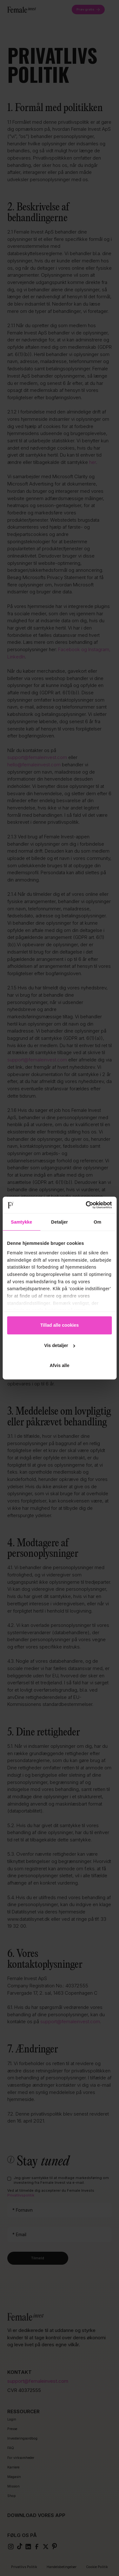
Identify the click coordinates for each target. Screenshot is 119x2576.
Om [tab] (97, 1222)
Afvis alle (59, 1365)
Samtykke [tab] (21, 1222)
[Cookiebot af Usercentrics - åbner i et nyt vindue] (85, 1205)
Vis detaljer (59, 1345)
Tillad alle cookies (59, 1325)
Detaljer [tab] (59, 1222)
